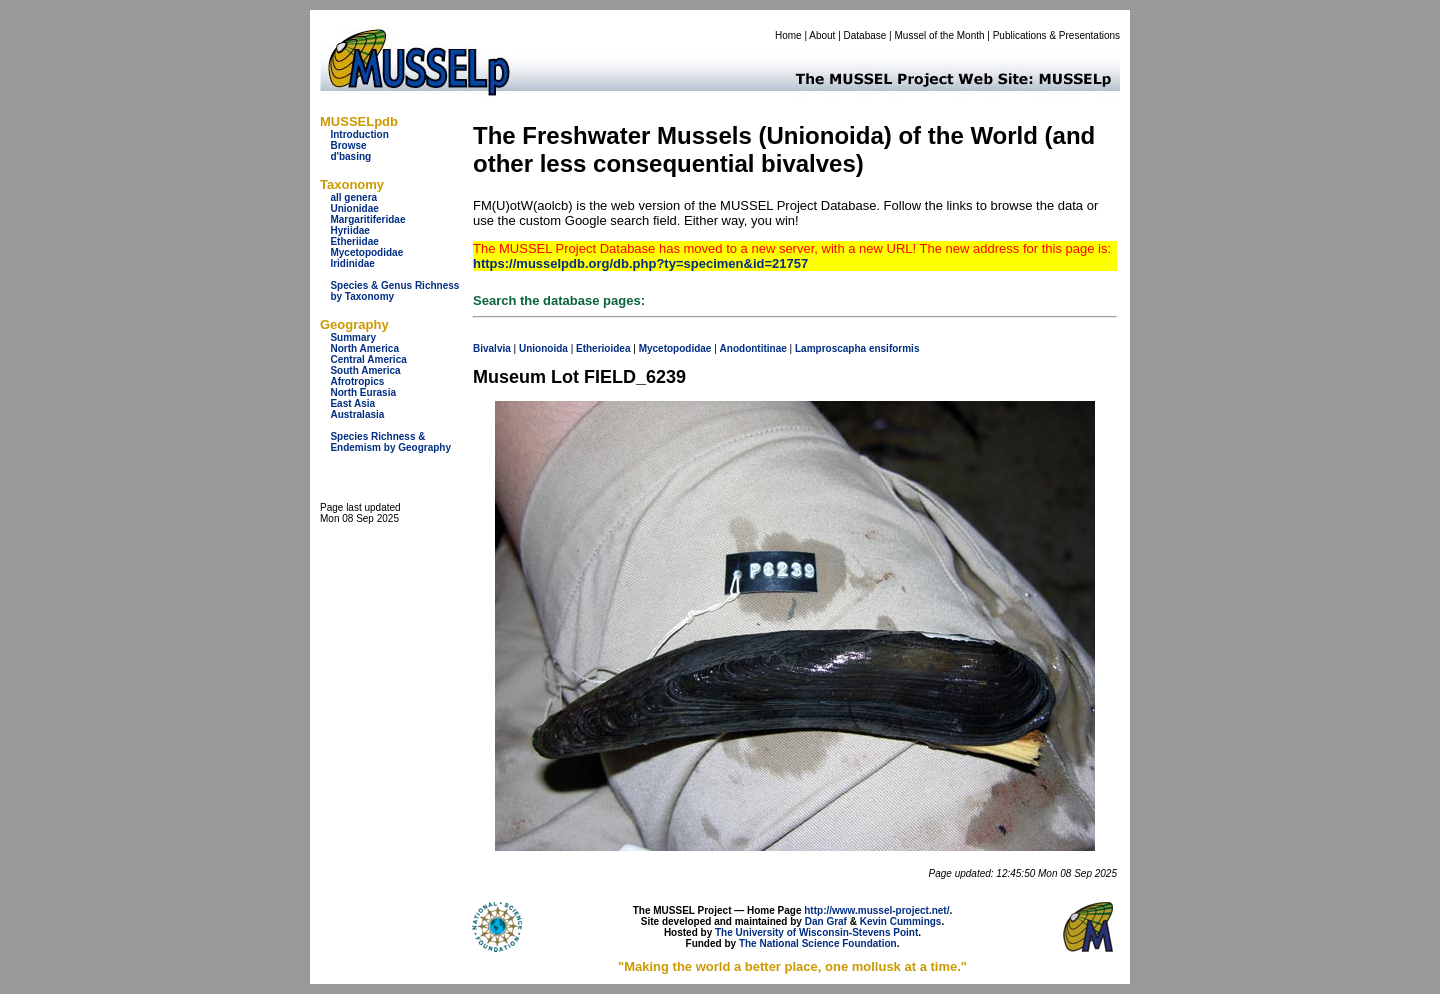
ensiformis (894, 348)
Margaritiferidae (367, 219)
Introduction (359, 134)
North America (364, 348)
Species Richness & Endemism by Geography (390, 442)
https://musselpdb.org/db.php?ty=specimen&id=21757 (640, 263)
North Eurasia (363, 392)
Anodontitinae (753, 348)
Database (865, 35)
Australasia (357, 414)
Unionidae (354, 208)
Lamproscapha (830, 348)
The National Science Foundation (818, 943)
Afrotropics (357, 381)
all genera (353, 197)
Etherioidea (603, 348)
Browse (348, 145)
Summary (353, 337)
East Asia (352, 403)
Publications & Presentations (1056, 35)
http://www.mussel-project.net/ (876, 910)
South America (365, 370)
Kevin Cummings (901, 921)
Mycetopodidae (366, 252)
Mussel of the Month (940, 35)
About (822, 35)
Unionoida (543, 348)
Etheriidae (354, 241)
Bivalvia (492, 348)
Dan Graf (826, 921)
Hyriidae (349, 230)
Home (788, 35)
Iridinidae (352, 263)
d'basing (350, 156)
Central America (368, 359)
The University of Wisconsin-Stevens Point (816, 932)
